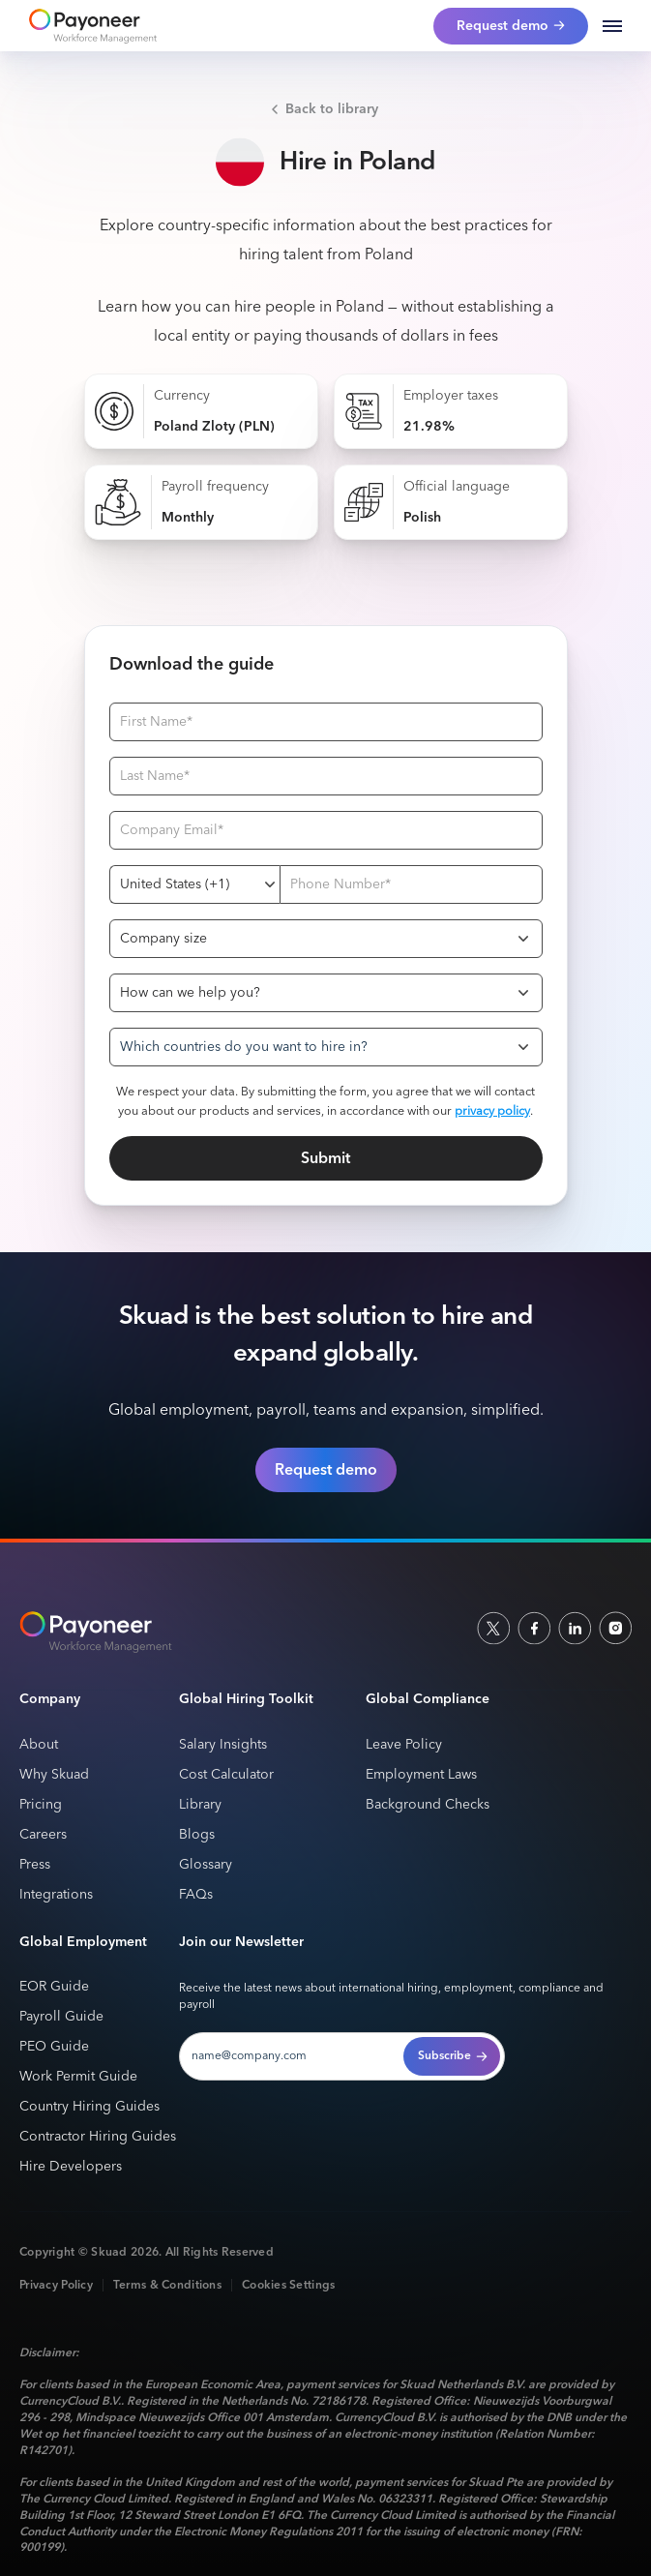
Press (34, 1865)
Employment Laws (421, 1775)
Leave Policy (404, 1745)
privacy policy (492, 1111)
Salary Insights (223, 1745)
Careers (43, 1835)
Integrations (56, 1895)
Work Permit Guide (78, 2077)
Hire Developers (70, 2167)
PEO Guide (54, 2047)
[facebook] (534, 1627)
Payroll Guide (61, 2017)
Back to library (331, 109)
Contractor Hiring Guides (97, 2137)
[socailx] (493, 1627)
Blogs (197, 1835)
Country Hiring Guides (89, 2107)
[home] (88, 26)
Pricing (40, 1805)
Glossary (205, 1865)
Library (200, 1805)
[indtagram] (615, 1627)
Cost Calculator (226, 1775)
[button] (612, 26)
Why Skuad (54, 1775)
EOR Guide (54, 1987)
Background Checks (427, 1805)
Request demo (326, 1469)
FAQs (196, 1895)
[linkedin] (574, 1627)
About (38, 1745)
